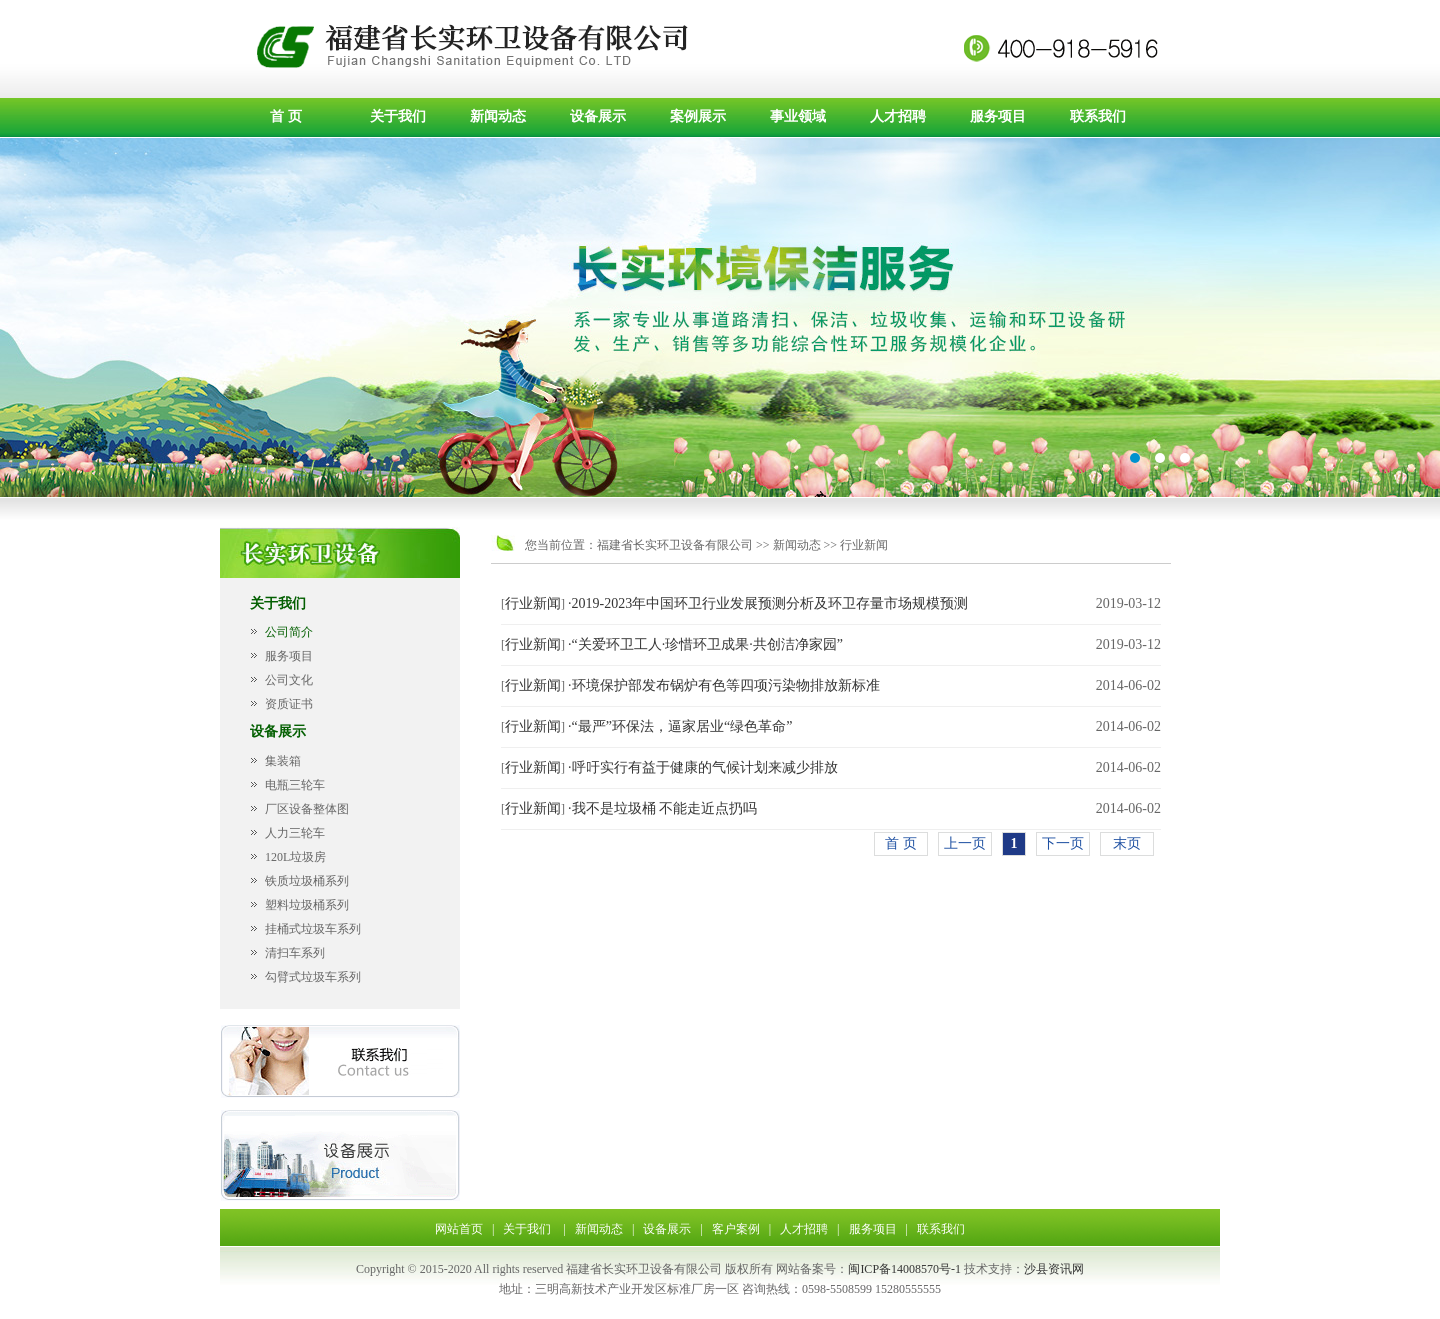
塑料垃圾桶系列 (307, 905)
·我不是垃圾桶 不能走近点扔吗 (662, 808)
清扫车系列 (295, 953)
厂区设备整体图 (307, 809)
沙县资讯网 (1054, 1269)
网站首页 (459, 1229)
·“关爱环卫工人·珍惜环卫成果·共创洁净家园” (705, 644)
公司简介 (289, 632)
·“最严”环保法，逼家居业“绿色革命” (680, 726)
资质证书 (289, 704)
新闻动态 (498, 116)
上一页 (965, 843)
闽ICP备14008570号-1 (904, 1269)
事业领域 (798, 116)
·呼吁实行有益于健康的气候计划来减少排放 (703, 767)
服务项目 (998, 116)
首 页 (286, 116)
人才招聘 (898, 116)
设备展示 (598, 116)
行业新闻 (864, 545)
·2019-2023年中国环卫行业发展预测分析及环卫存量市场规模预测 (768, 603)
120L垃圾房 (295, 857)
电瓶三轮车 (295, 785)
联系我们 (1098, 116)
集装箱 (283, 761)
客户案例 (736, 1229)
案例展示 (698, 116)
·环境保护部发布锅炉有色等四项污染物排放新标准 (724, 685)
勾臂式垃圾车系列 (313, 977)
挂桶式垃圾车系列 (313, 929)
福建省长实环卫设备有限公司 (675, 545)
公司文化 (289, 680)
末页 (1127, 843)
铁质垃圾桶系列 (307, 881)
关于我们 (398, 116)
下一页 (1063, 843)
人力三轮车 (295, 833)
